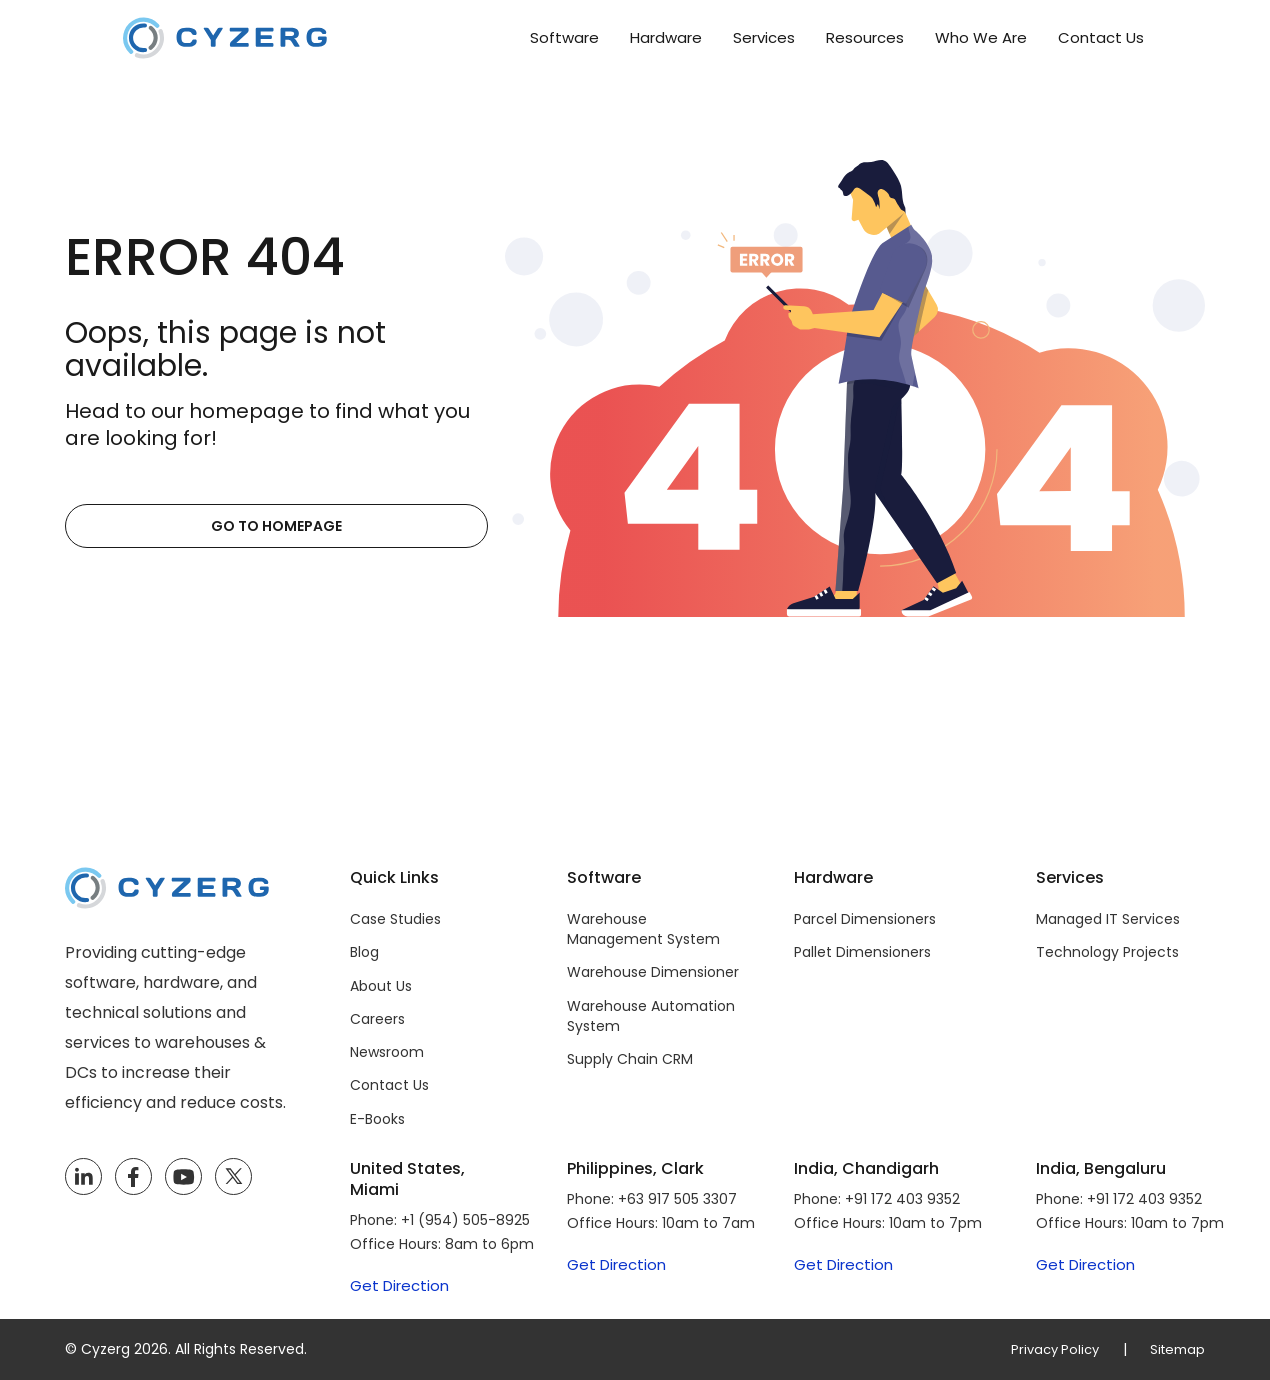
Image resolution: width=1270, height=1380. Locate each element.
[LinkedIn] (83, 1177)
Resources (865, 37)
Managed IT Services (1108, 919)
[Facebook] (133, 1177)
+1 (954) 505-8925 (465, 1220)
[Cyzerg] (167, 881)
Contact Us (1101, 37)
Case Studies (395, 919)
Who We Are (981, 37)
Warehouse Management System (643, 929)
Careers (377, 1019)
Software (564, 37)
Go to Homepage (162, 526)
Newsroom (387, 1052)
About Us (381, 986)
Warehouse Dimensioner (653, 972)
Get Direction (399, 1286)
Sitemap (1175, 1349)
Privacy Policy (1048, 1349)
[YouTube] (183, 1177)
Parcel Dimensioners (865, 919)
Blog (364, 952)
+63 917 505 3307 (677, 1199)
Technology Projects (1107, 952)
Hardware (666, 37)
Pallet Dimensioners (862, 952)
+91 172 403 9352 (902, 1199)
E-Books (377, 1119)
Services (764, 37)
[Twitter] (233, 1177)
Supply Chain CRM (630, 1059)
